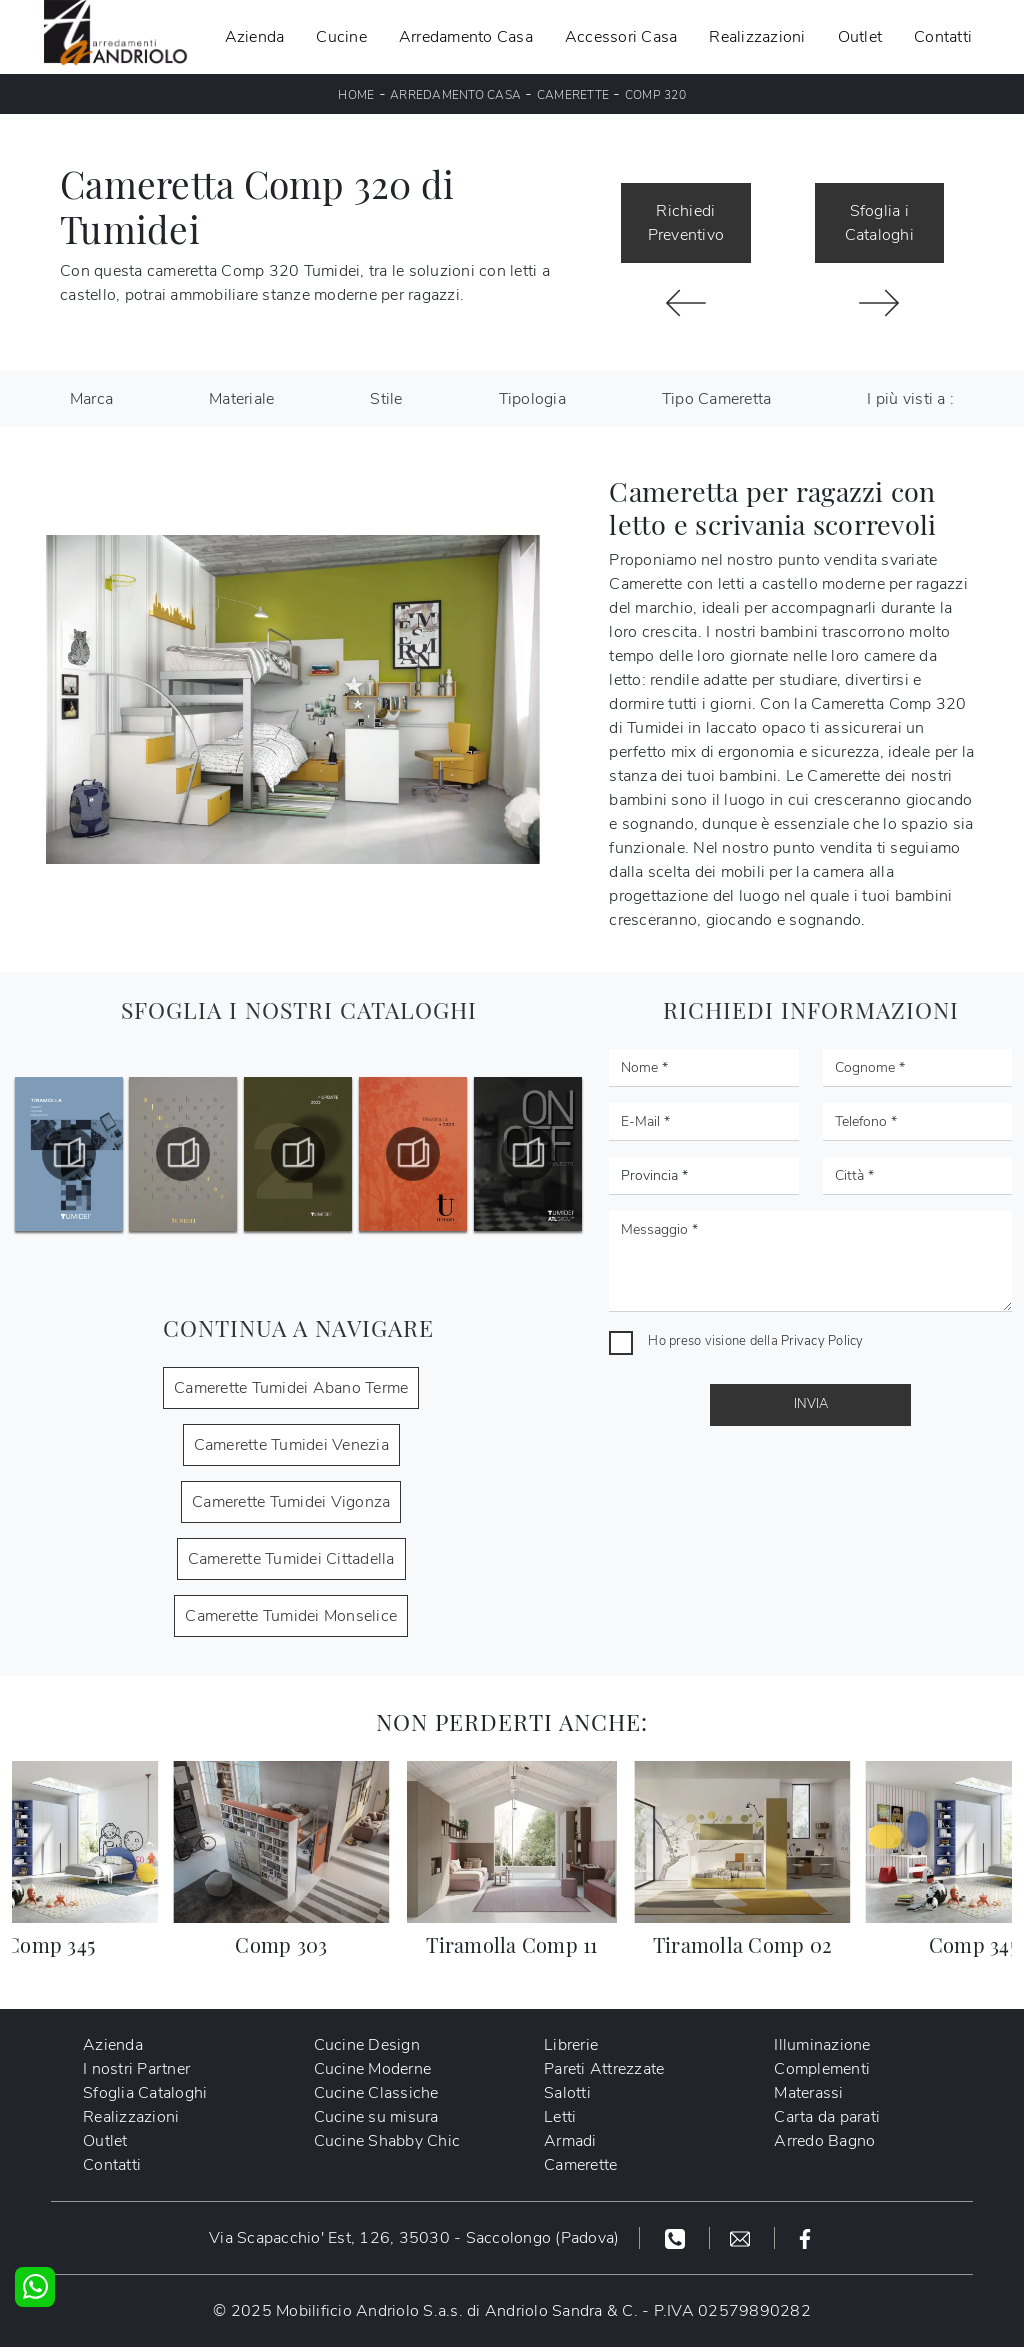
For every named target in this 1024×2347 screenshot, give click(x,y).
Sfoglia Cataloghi (145, 2093)
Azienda (255, 37)
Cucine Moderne (373, 2069)
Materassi (808, 2093)
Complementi (822, 2069)
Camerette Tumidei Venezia (291, 1445)
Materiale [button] (241, 399)
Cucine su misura (376, 2117)
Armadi (570, 2141)
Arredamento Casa (466, 37)
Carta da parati (827, 2117)
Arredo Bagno (824, 2141)
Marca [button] (91, 399)
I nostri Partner (136, 2069)
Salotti (567, 2093)
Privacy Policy (822, 1341)
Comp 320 (655, 95)
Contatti (943, 37)
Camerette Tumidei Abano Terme (291, 1388)
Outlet (860, 37)
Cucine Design (367, 2045)
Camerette (573, 95)
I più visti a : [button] (910, 399)
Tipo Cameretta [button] (717, 399)
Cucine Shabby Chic (387, 2141)
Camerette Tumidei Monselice (291, 1616)
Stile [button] (386, 399)
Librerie (571, 2045)
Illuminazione (822, 2045)
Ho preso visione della (755, 1341)
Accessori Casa (621, 37)
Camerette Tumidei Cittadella (291, 1559)
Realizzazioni (757, 37)
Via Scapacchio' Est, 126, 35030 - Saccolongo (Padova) (414, 2238)
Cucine (341, 37)
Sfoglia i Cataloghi (879, 223)
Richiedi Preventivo (686, 223)
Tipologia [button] (532, 399)
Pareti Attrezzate (604, 2069)
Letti (560, 2117)
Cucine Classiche (376, 2093)
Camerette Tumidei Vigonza (291, 1502)
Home (356, 95)
